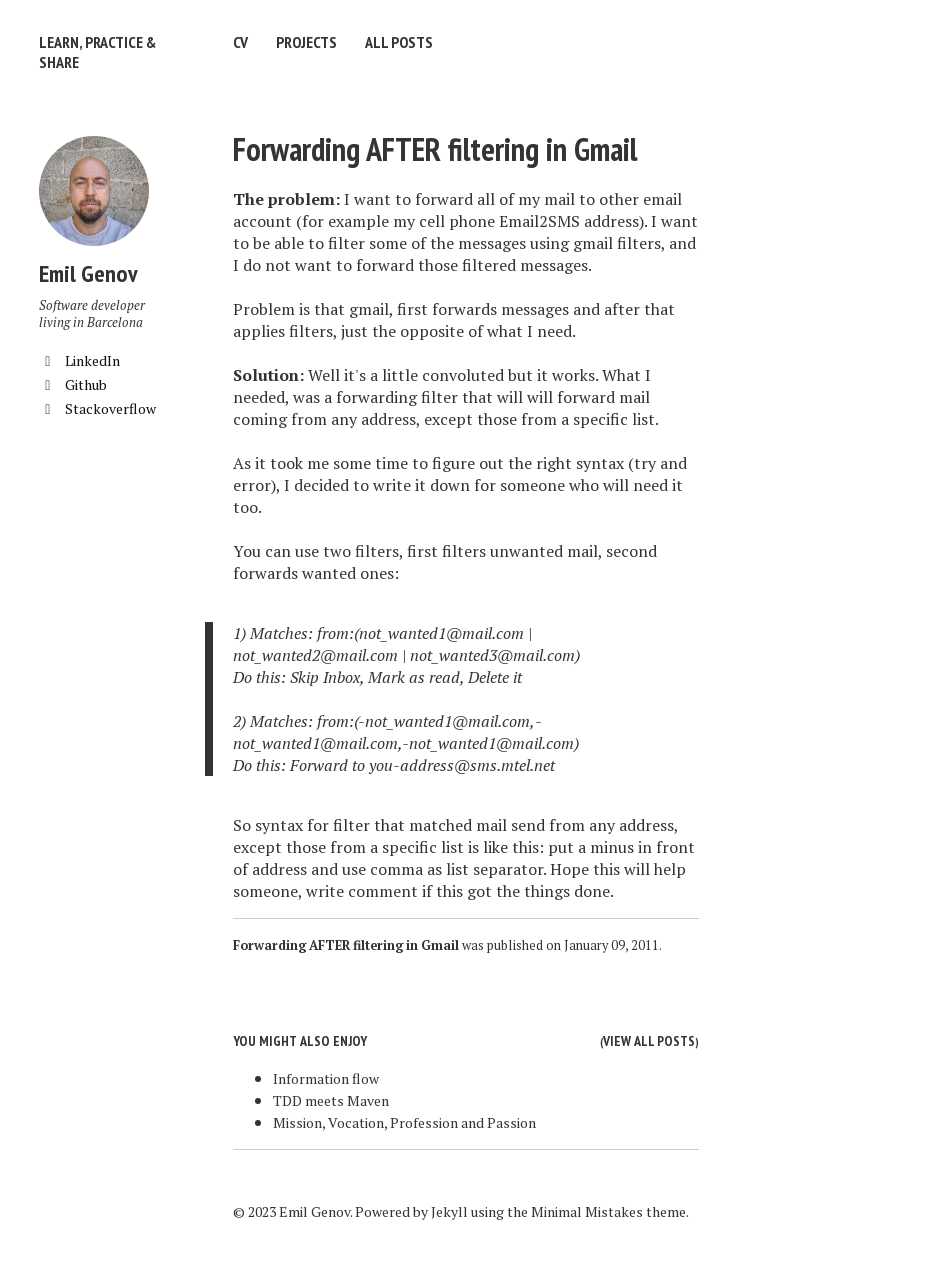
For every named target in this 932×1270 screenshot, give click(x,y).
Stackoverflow (97, 408)
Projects (306, 42)
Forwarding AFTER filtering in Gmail (435, 149)
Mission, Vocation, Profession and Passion (404, 1122)
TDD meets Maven (331, 1100)
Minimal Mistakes (587, 1211)
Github (73, 384)
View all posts (649, 1041)
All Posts (399, 42)
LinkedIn (79, 360)
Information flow (326, 1078)
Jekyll (449, 1211)
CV (240, 42)
